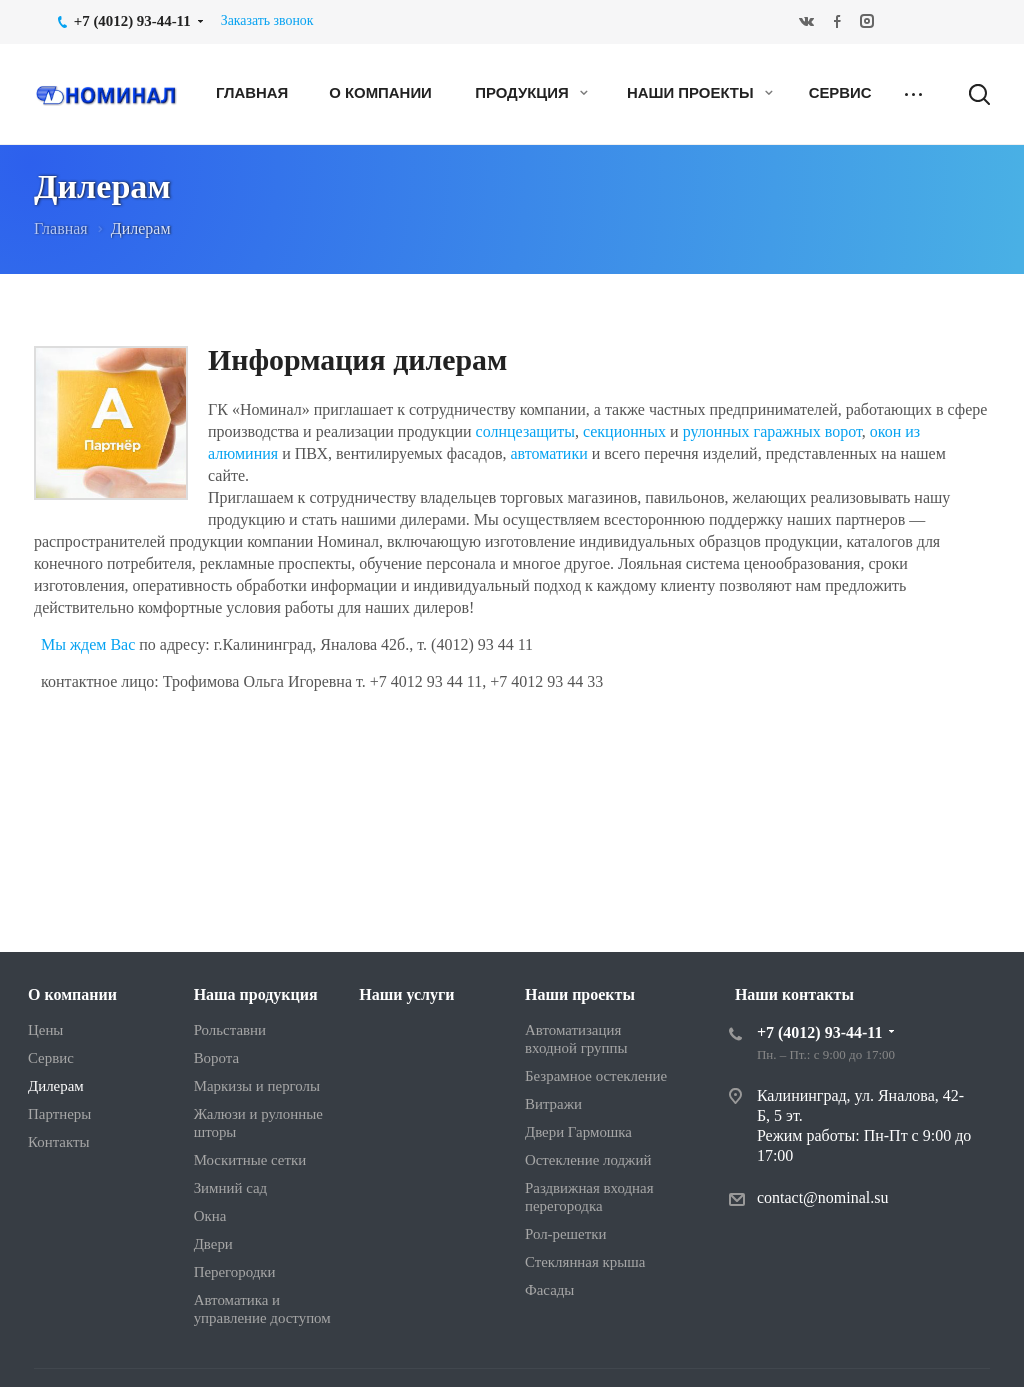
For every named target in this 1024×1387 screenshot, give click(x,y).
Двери (213, 1244)
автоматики (550, 453)
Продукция (531, 92)
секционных (624, 431)
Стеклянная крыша (585, 1262)
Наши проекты (700, 92)
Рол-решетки (565, 1234)
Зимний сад (231, 1188)
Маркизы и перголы (257, 1086)
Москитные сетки (250, 1160)
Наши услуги (406, 994)
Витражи (553, 1104)
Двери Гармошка (578, 1132)
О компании (380, 92)
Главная (252, 92)
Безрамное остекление (596, 1076)
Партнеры (59, 1114)
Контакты (59, 1142)
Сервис (840, 92)
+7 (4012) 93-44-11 (820, 1032)
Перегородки (235, 1272)
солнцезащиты (525, 431)
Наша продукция (256, 994)
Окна (210, 1216)
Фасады (549, 1290)
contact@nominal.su (823, 1197)
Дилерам (56, 1086)
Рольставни (230, 1030)
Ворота (216, 1058)
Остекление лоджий (588, 1160)
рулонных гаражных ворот (772, 431)
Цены (45, 1030)
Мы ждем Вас (88, 644)
